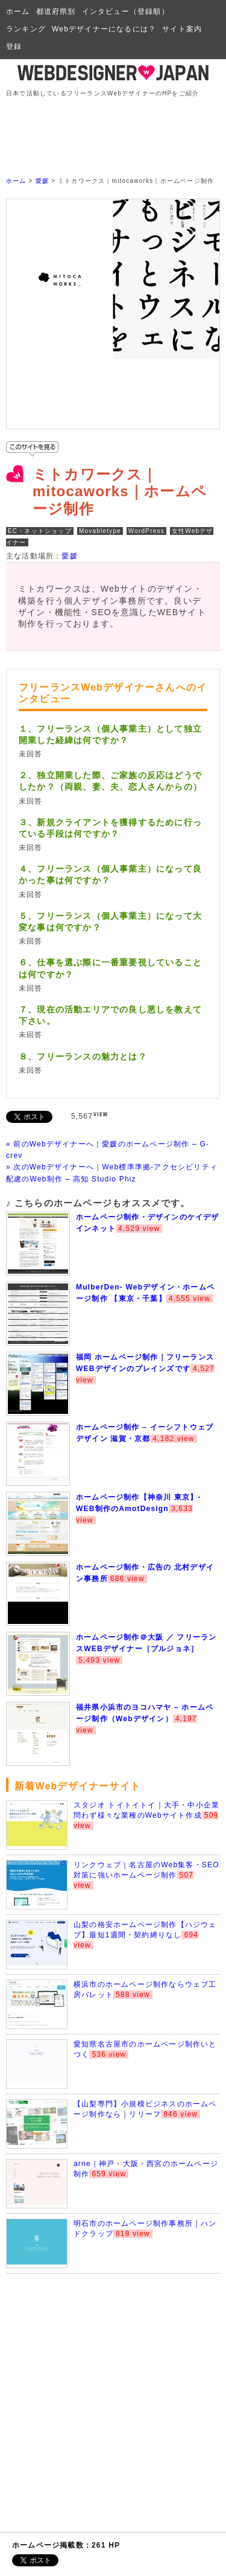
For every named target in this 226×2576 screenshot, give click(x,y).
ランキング (26, 29)
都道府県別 (56, 11)
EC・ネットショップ (40, 531)
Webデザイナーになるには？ (104, 29)
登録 (14, 46)
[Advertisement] (116, 126)
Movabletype (100, 531)
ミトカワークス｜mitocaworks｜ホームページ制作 (120, 491)
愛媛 (42, 180)
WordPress (146, 531)
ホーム (18, 11)
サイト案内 (182, 29)
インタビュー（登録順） (125, 11)
